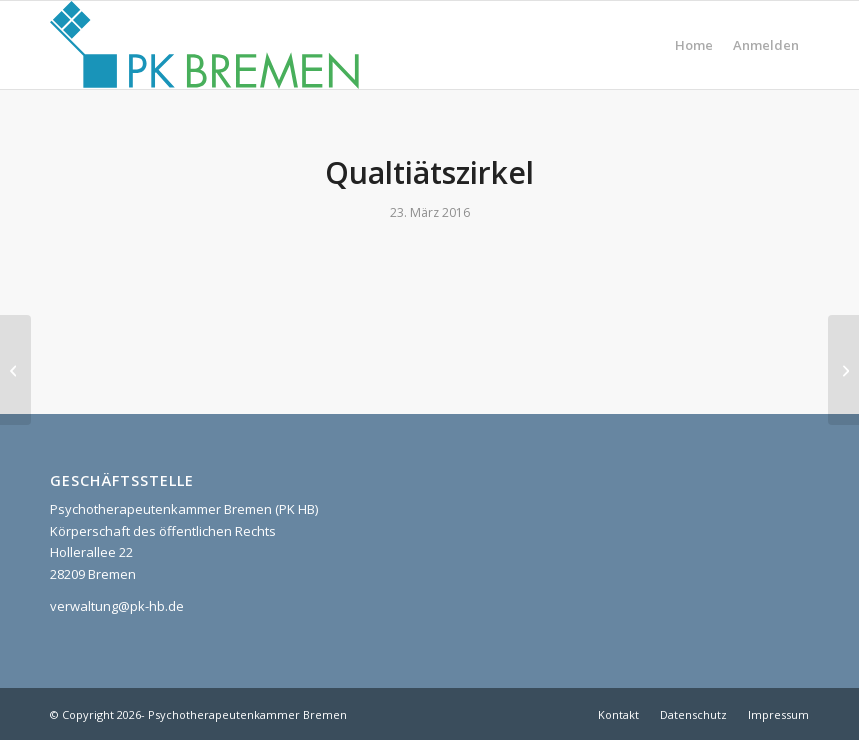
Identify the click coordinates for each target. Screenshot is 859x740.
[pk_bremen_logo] (204, 45)
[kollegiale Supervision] (843, 370)
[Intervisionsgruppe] (15, 370)
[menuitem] (694, 45)
